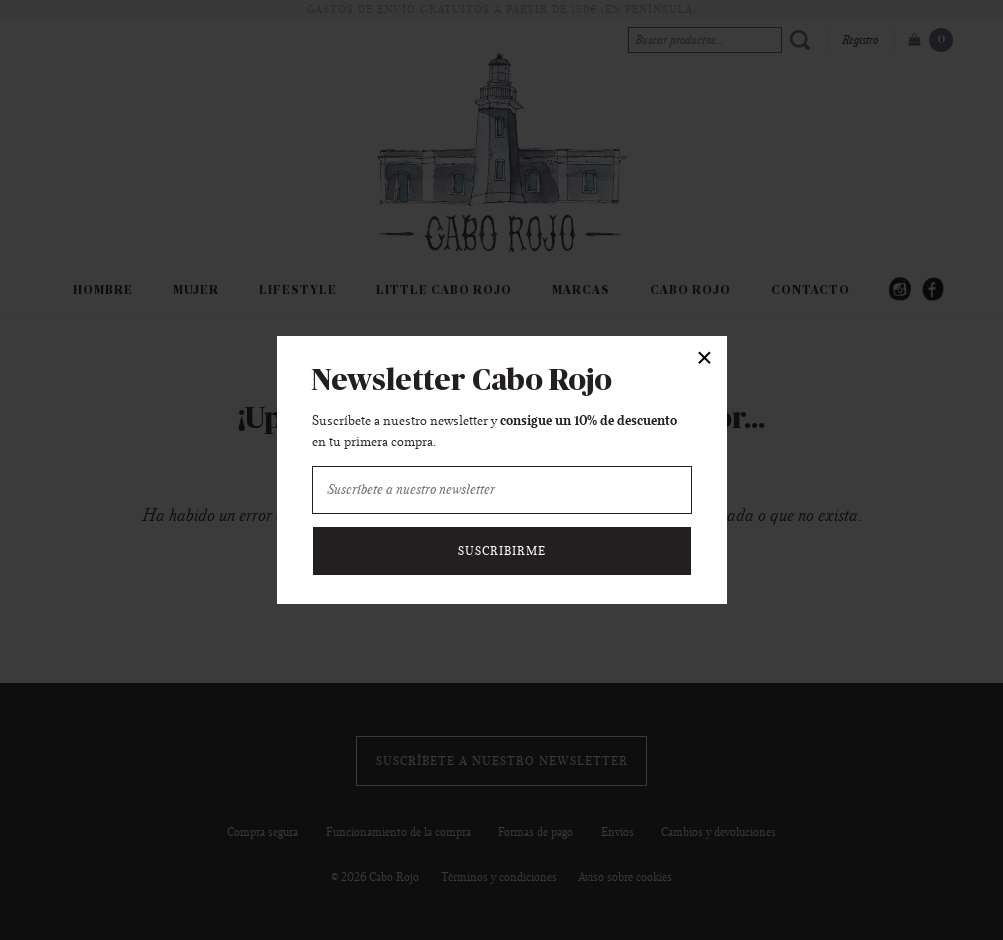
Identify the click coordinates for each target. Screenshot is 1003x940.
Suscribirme (502, 551)
